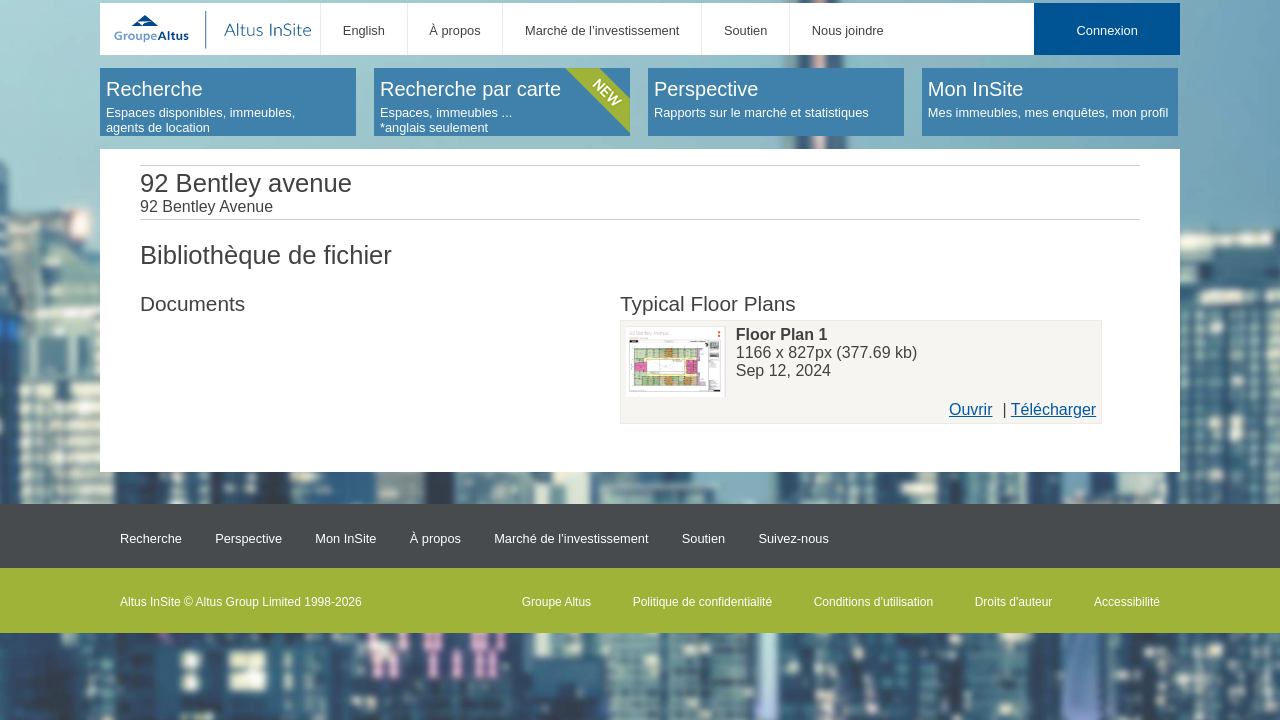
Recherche (151, 538)
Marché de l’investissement (602, 30)
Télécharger (1053, 409)
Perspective (248, 538)
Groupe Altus (556, 602)
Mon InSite (345, 538)
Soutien (745, 30)
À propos (454, 30)
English (364, 30)
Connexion (1107, 30)
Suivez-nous (793, 538)
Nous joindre (848, 30)
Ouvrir (971, 409)
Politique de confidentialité (702, 602)
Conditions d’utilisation (873, 602)
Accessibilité (1127, 602)
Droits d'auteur (1014, 602)
